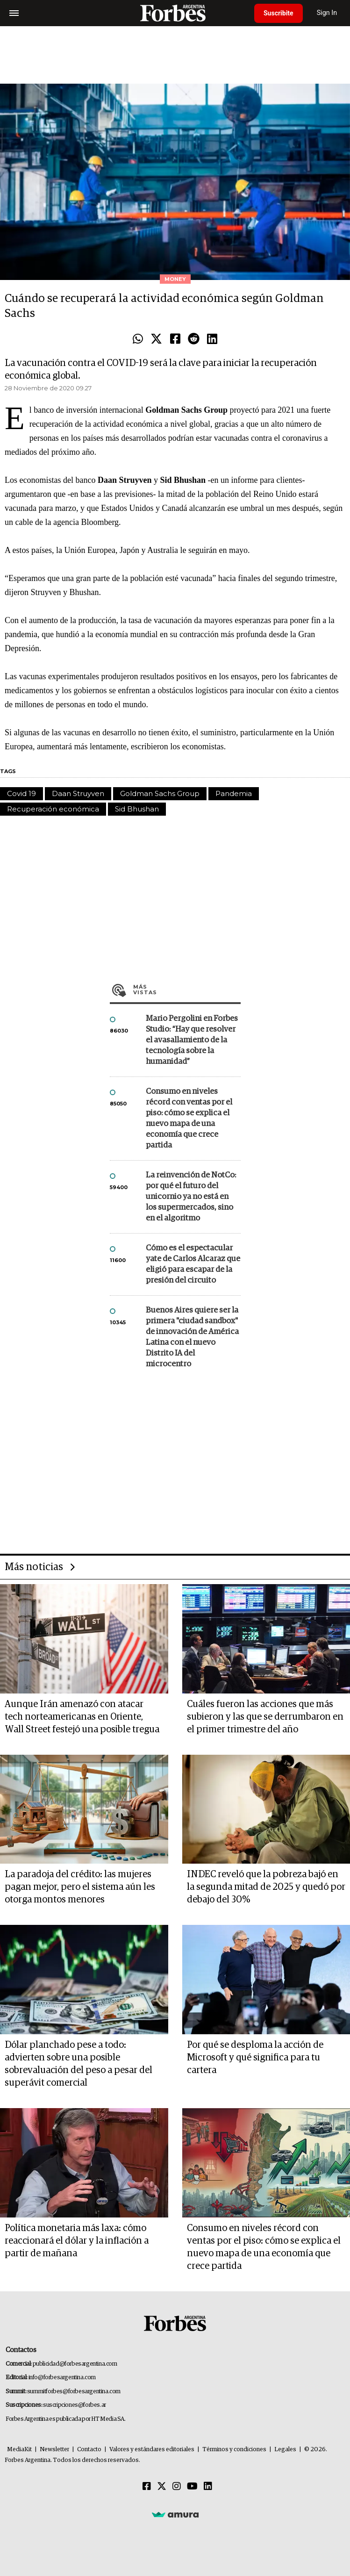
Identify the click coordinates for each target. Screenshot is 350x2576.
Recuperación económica (53, 808)
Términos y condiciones (234, 2450)
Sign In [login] (327, 13)
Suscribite (278, 13)
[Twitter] (161, 2487)
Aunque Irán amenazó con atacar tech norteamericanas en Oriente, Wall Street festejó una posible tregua (82, 1717)
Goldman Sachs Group (160, 793)
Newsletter (54, 2450)
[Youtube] (192, 2487)
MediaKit (19, 2450)
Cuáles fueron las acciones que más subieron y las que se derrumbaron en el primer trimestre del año (265, 1717)
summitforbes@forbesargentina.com (74, 2392)
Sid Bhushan (137, 808)
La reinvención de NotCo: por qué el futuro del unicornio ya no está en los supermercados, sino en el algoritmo (191, 1196)
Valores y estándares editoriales (151, 2450)
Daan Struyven (78, 793)
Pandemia (233, 793)
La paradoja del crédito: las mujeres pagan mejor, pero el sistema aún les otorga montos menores (80, 1887)
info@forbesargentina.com (62, 2378)
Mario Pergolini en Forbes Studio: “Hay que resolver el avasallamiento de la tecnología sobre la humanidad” (192, 1040)
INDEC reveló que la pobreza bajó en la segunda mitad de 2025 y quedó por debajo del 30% (266, 1887)
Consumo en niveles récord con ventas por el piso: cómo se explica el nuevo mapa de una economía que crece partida (189, 1118)
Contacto (89, 2450)
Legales (285, 2450)
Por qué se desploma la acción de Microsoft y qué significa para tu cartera (255, 2057)
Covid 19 (21, 793)
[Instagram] (176, 2487)
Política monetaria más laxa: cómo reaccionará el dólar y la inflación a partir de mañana (77, 2241)
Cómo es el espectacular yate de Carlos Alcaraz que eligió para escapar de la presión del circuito (193, 1264)
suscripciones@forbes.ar (74, 2405)
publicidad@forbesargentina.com (75, 2364)
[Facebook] (147, 2487)
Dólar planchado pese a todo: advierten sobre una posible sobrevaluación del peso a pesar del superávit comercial (78, 2064)
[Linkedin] (208, 2487)
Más (187, 989)
